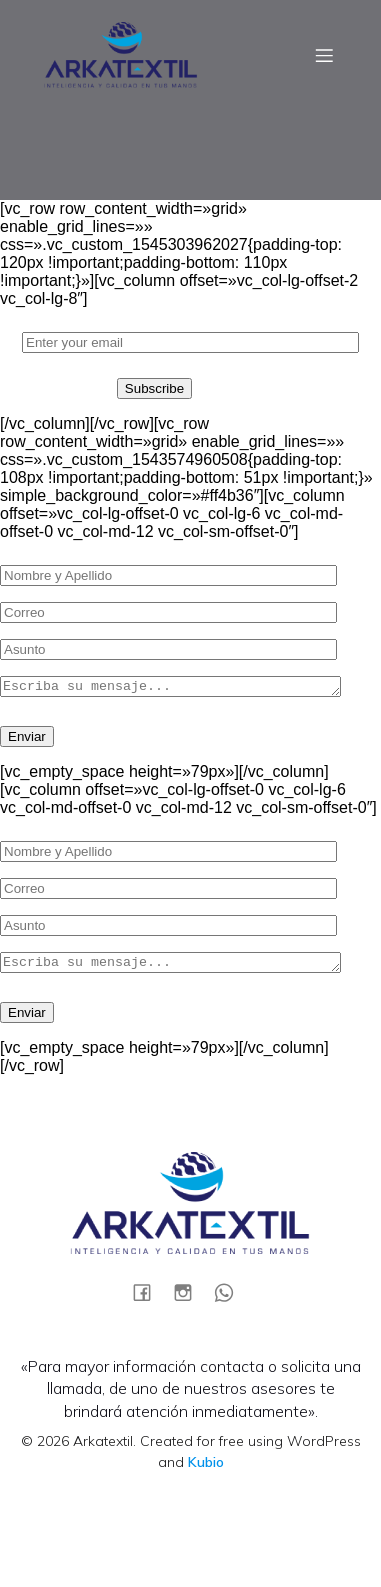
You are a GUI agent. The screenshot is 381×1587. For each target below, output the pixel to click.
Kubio (206, 1468)
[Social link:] (149, 1297)
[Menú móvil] (324, 55)
